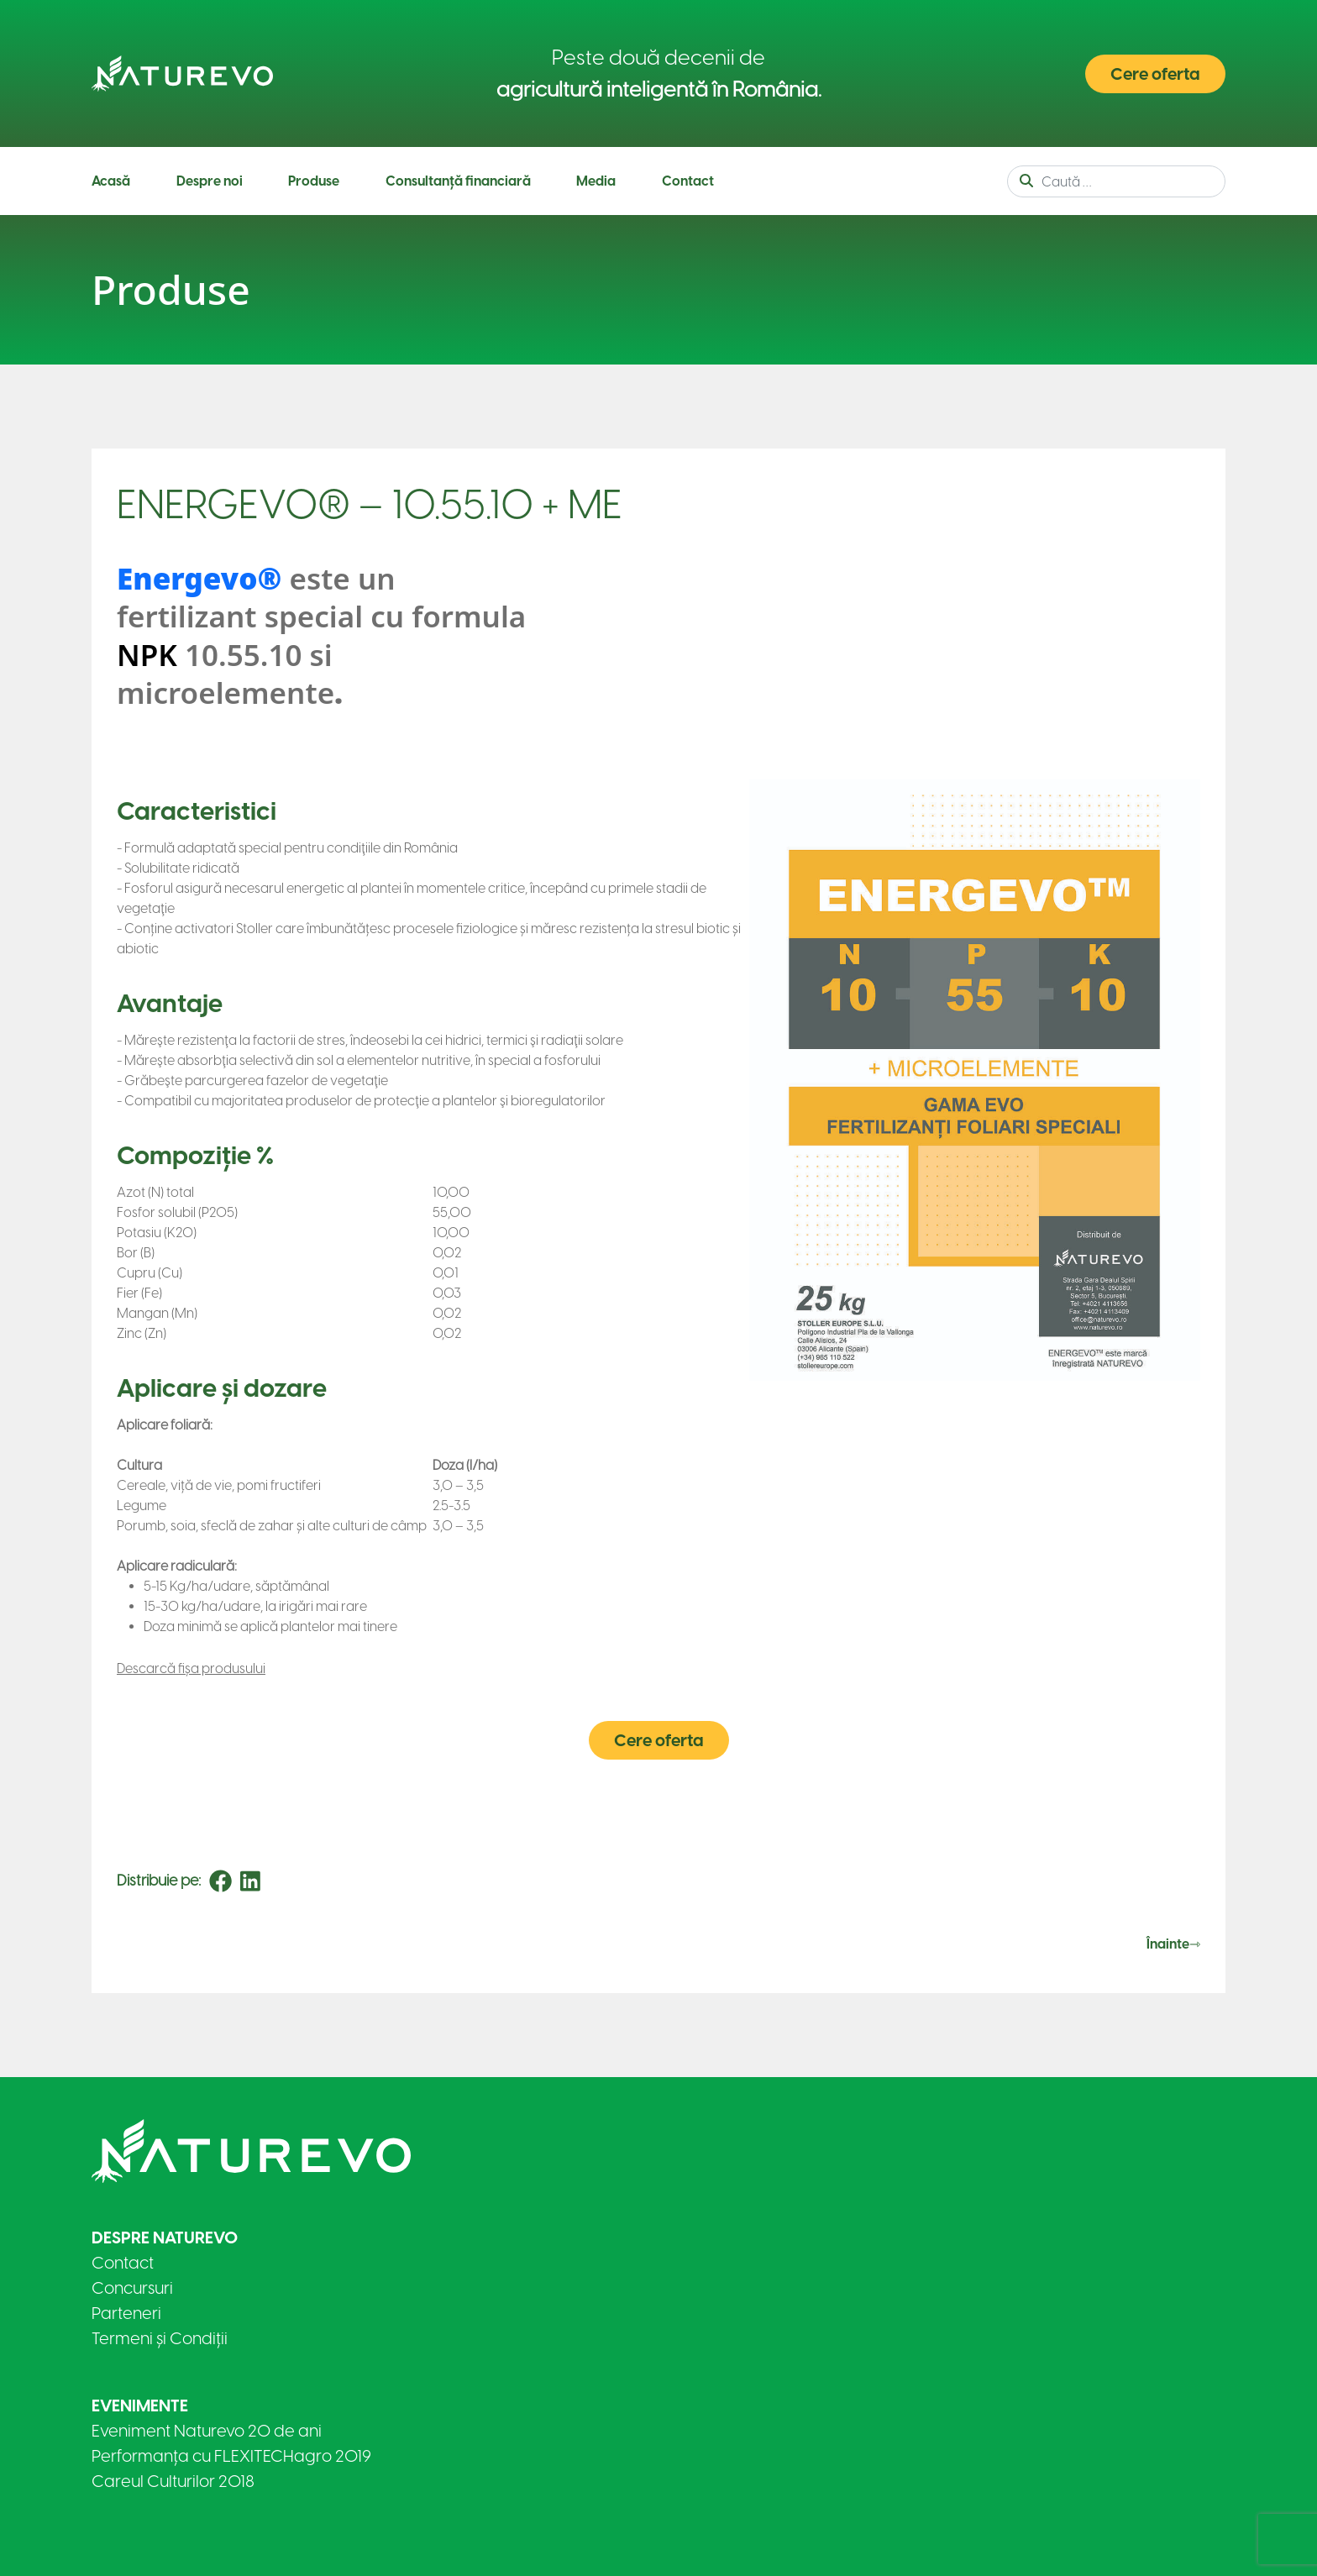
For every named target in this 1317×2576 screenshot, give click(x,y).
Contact (688, 181)
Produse (313, 181)
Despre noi (209, 181)
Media (596, 181)
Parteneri (126, 2313)
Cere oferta (1155, 74)
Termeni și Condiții (160, 2338)
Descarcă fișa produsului (191, 1668)
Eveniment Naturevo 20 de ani (207, 2431)
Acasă (111, 181)
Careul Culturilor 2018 (173, 2481)
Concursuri (132, 2288)
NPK (147, 654)
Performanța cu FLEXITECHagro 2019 (231, 2456)
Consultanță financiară (458, 181)
